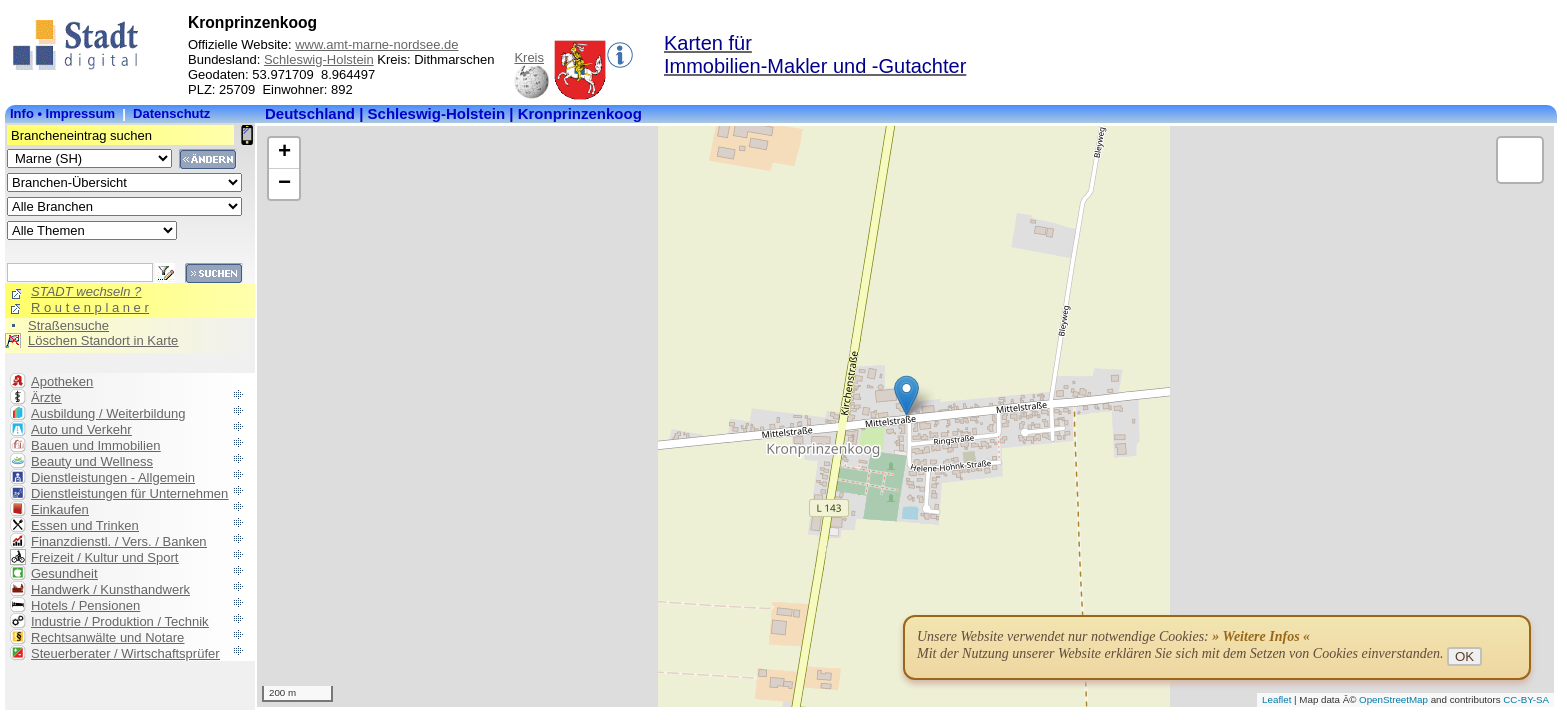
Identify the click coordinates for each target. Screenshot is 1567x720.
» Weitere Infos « (1261, 636)
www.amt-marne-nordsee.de (376, 44)
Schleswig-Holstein (319, 59)
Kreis (529, 57)
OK (1464, 656)
